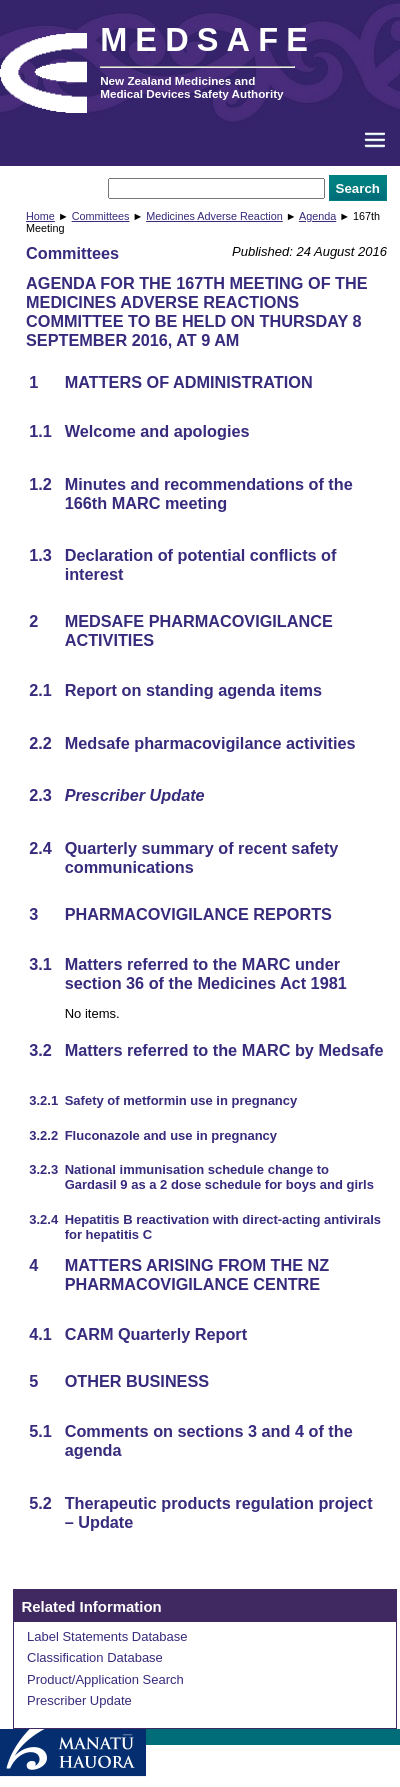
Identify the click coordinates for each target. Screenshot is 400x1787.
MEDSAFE (208, 40)
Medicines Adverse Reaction (214, 216)
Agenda (317, 216)
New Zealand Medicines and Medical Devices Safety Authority (191, 87)
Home (40, 216)
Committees (101, 216)
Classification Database (95, 1657)
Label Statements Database (107, 1636)
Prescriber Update (79, 1700)
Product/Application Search (105, 1679)
